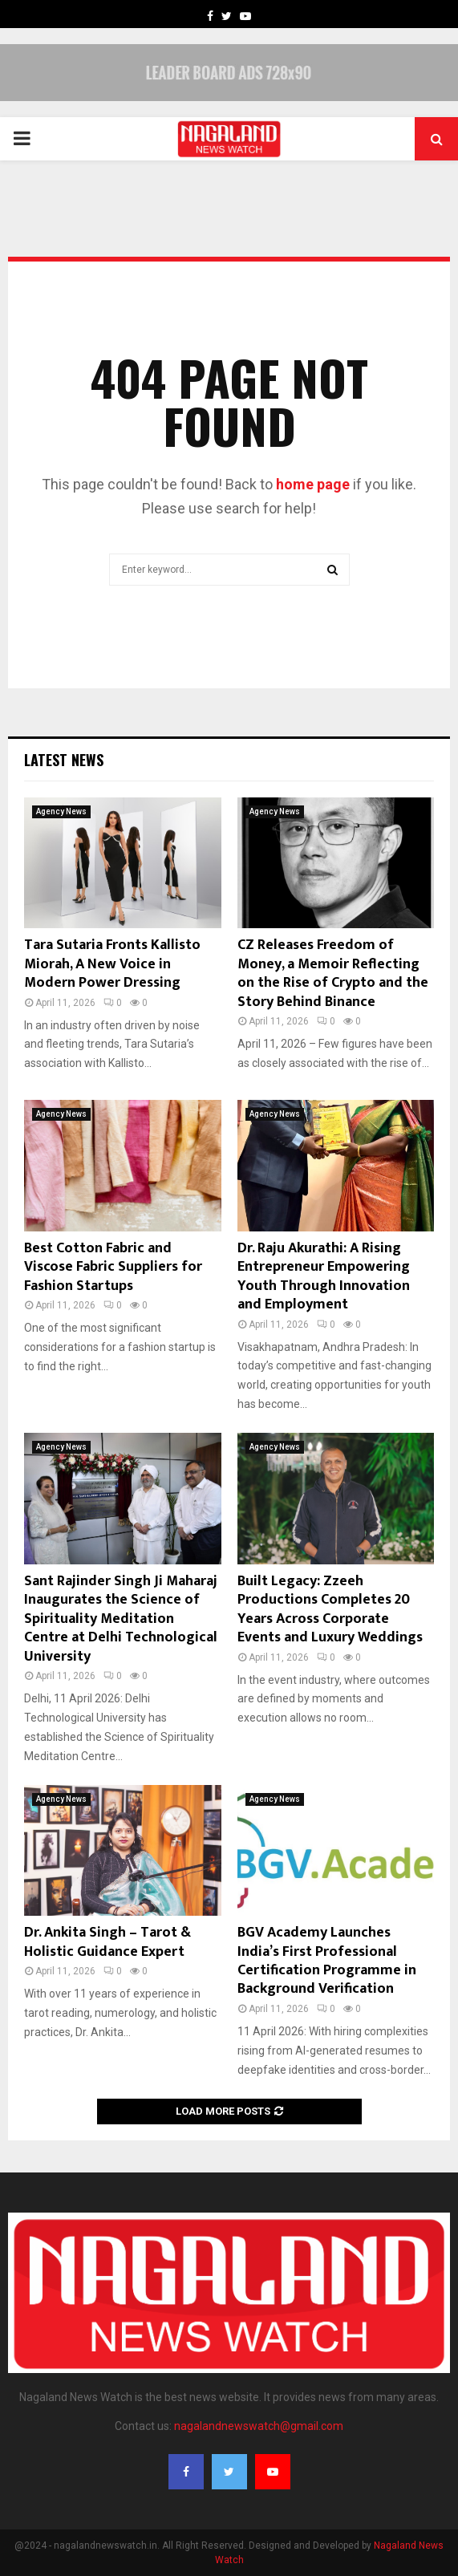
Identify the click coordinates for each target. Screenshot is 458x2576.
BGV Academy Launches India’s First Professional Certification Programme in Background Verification (326, 1961)
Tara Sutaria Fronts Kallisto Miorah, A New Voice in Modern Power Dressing (112, 964)
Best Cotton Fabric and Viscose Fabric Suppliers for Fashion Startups (113, 1267)
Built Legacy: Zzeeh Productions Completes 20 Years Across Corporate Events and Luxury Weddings (330, 1609)
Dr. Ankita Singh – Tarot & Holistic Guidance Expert (107, 1942)
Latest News (63, 759)
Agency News (61, 811)
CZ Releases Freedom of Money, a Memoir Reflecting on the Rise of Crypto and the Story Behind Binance (332, 973)
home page (313, 484)
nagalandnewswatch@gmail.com (258, 2426)
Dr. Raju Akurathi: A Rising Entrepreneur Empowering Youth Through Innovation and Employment (323, 1276)
